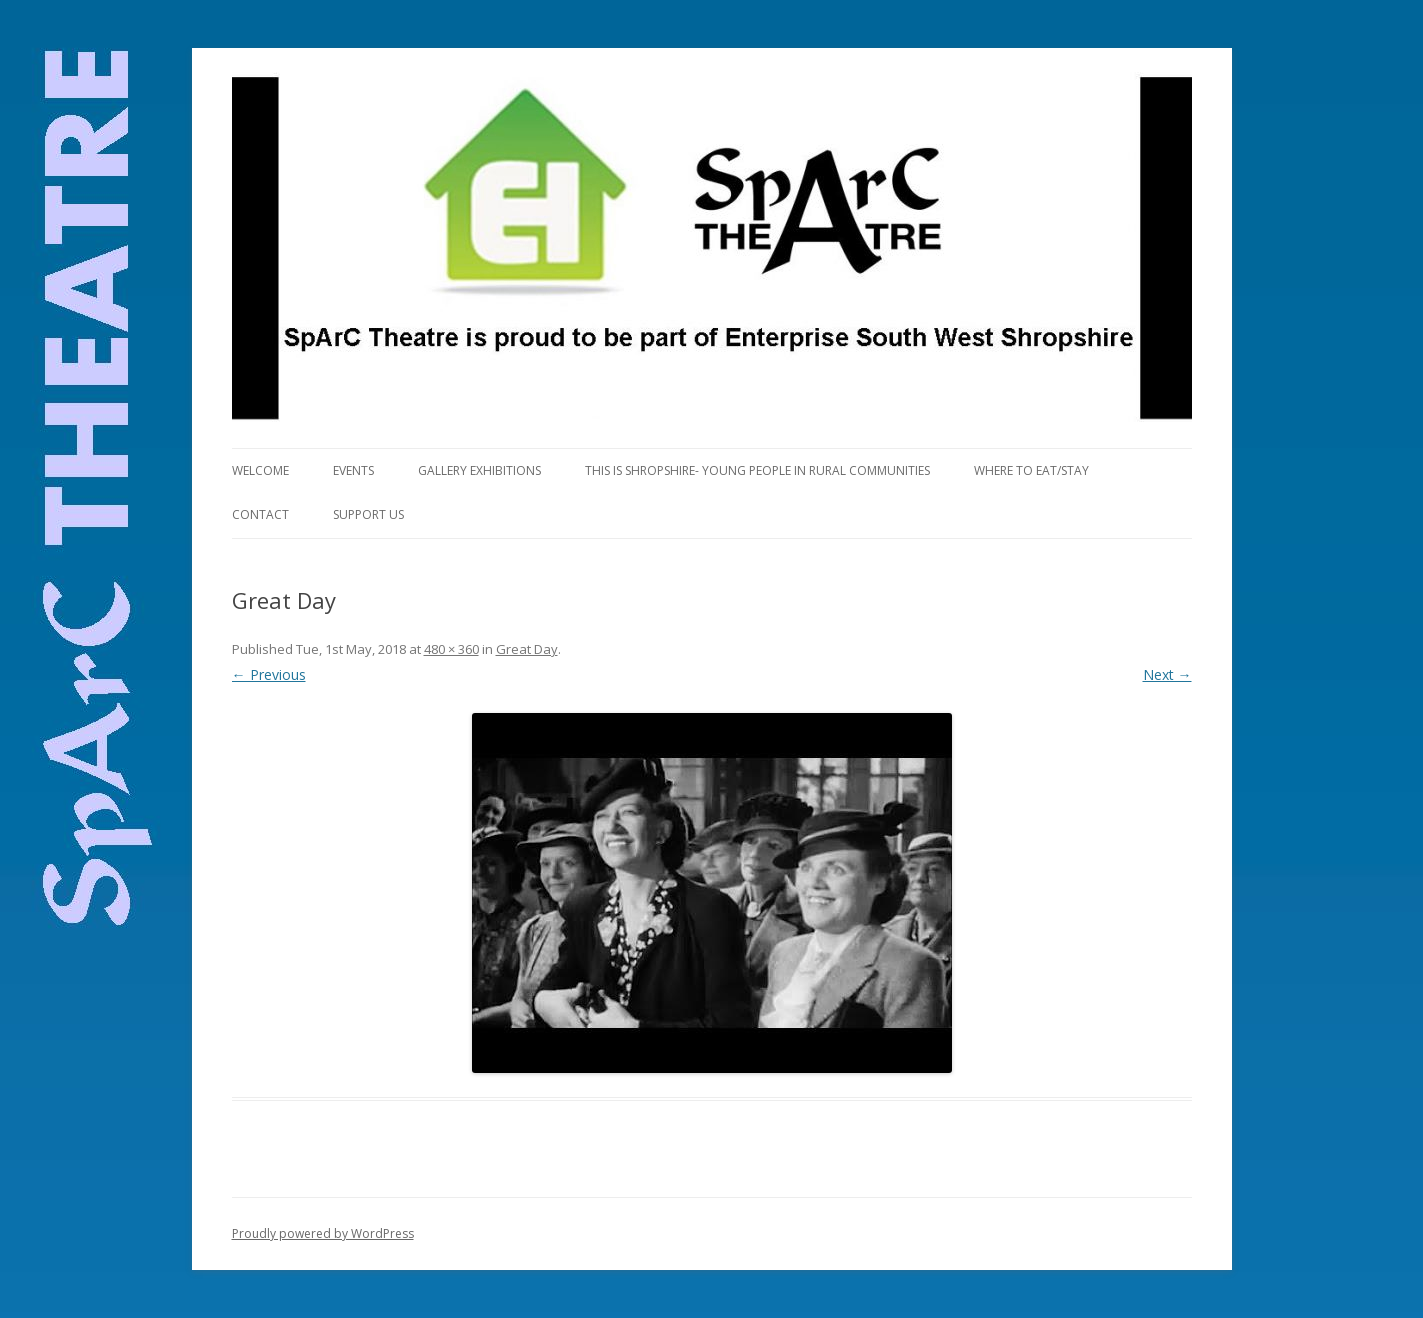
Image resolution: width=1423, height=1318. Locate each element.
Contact (260, 514)
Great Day (527, 649)
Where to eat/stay (1031, 470)
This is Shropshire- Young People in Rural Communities (757, 470)
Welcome (260, 470)
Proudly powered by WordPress (323, 1233)
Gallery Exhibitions (479, 470)
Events (353, 470)
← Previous (269, 674)
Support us (368, 514)
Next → (1167, 674)
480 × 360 (451, 649)
